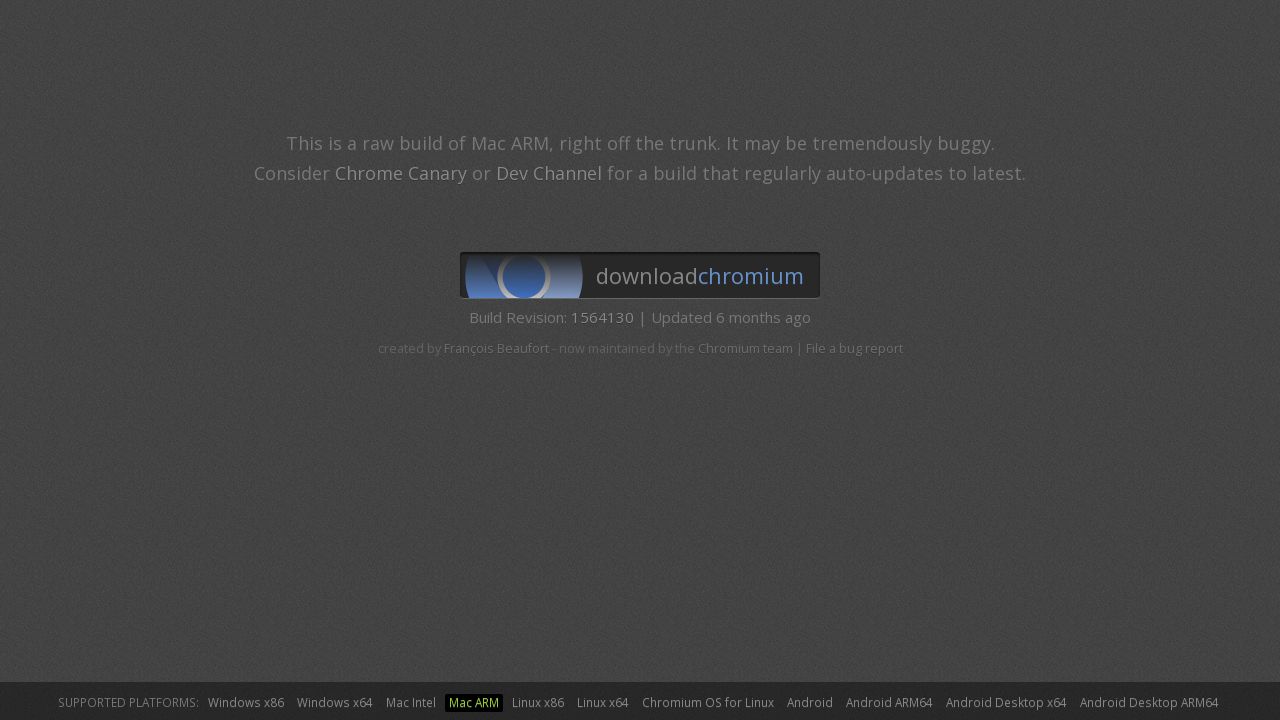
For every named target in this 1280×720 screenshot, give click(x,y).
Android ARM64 (889, 702)
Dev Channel (549, 173)
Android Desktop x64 (1006, 702)
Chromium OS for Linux (708, 702)
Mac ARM (474, 702)
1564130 (602, 317)
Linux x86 (538, 702)
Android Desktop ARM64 (1149, 702)
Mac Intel (411, 702)
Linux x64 (603, 702)
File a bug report (854, 348)
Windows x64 (335, 702)
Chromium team (745, 348)
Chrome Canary (401, 173)
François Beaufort (496, 348)
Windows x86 (246, 702)
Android (810, 702)
